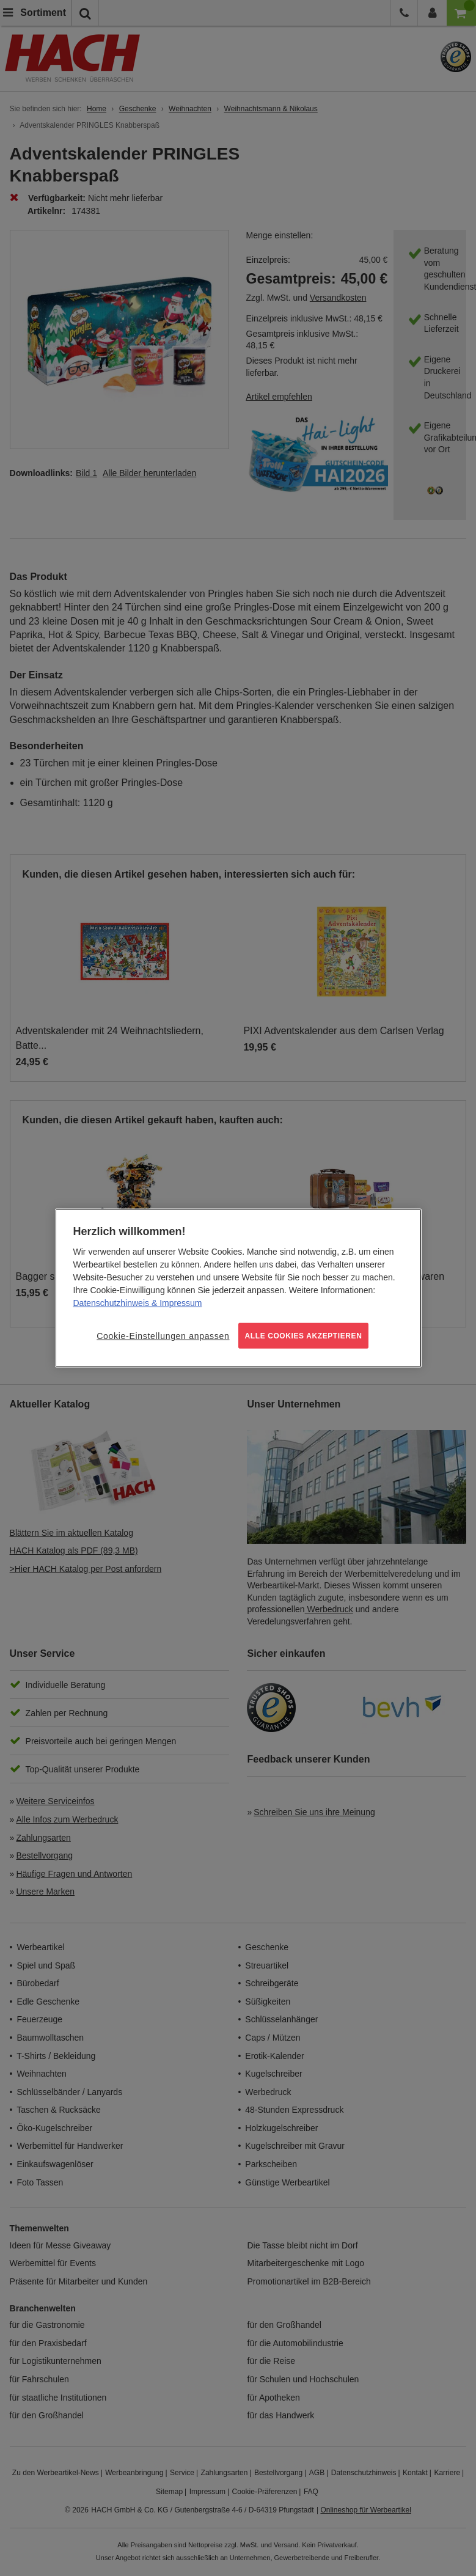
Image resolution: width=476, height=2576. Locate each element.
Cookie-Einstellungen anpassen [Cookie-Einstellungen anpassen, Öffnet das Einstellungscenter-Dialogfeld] (163, 1335)
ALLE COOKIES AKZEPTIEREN (303, 1335)
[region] (238, 1288)
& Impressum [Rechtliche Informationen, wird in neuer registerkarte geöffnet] (175, 1302)
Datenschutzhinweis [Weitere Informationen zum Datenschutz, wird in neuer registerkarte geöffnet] (111, 1302)
